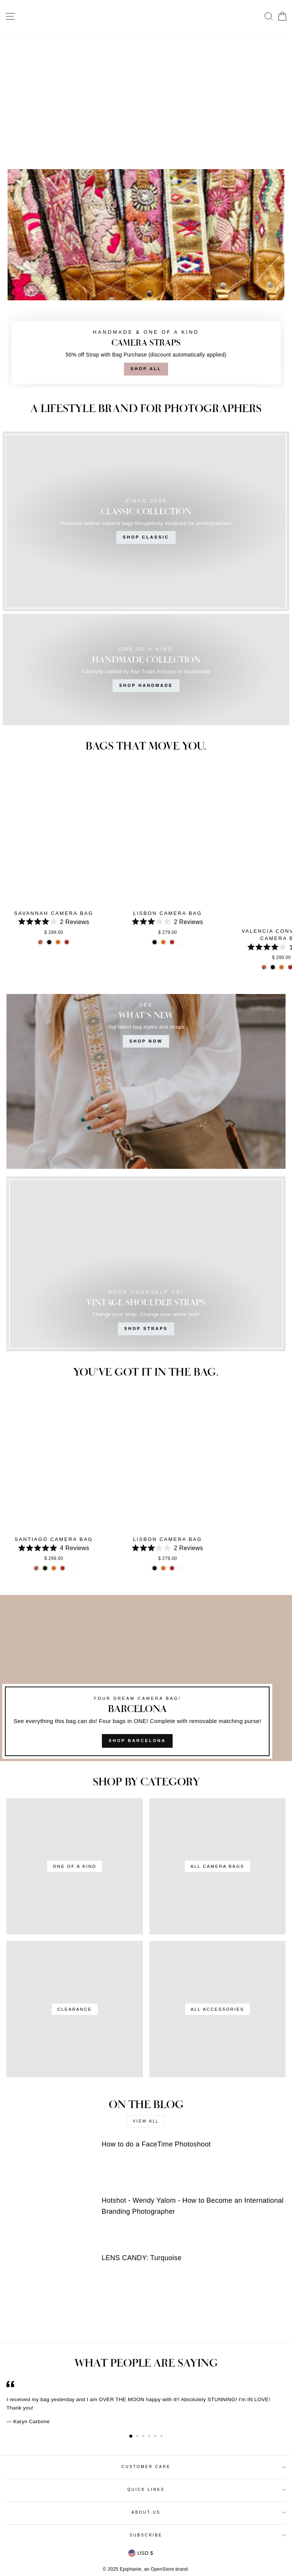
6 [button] (162, 2437)
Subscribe (208, 2535)
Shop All (145, 368)
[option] (146, 2402)
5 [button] (156, 2437)
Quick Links (206, 2489)
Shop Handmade (146, 685)
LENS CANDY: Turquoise (141, 2258)
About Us (209, 2512)
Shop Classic (146, 537)
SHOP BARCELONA (137, 1740)
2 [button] (138, 2437)
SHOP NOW (145, 1041)
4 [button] (150, 2437)
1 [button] (131, 2436)
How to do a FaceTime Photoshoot (156, 2144)
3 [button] (144, 2437)
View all (146, 2121)
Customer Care (203, 2467)
